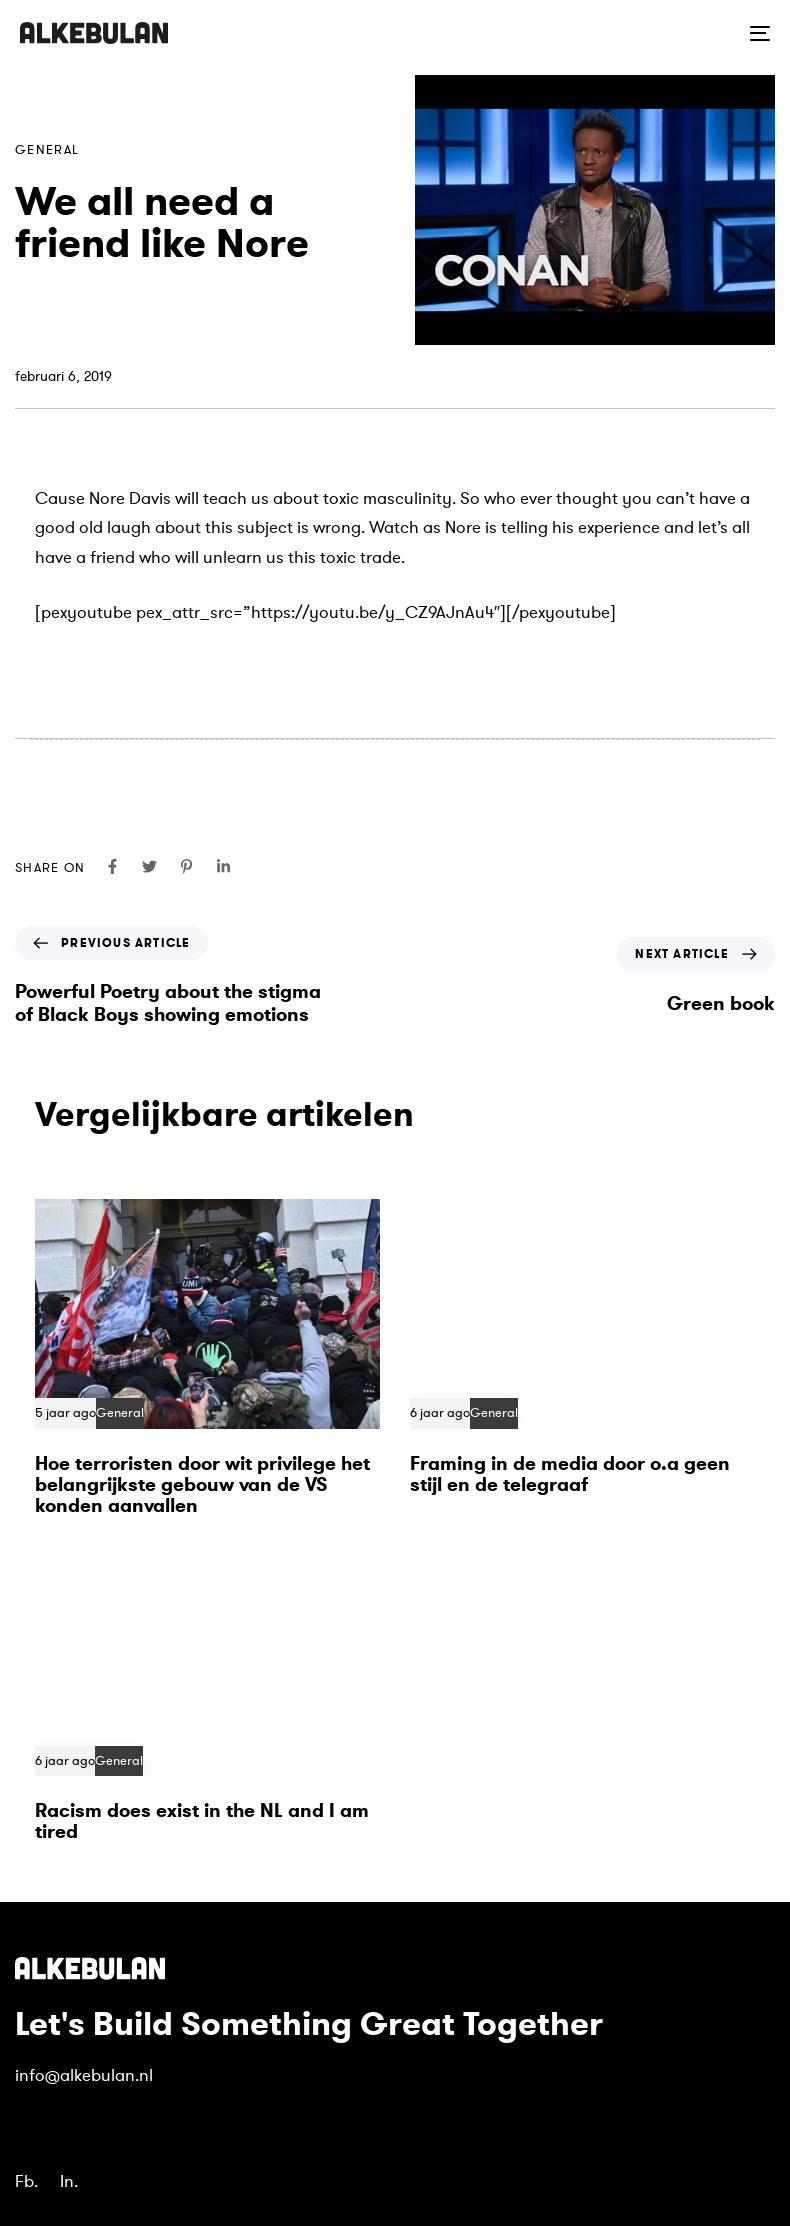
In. (69, 2181)
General (47, 150)
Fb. (26, 2181)
